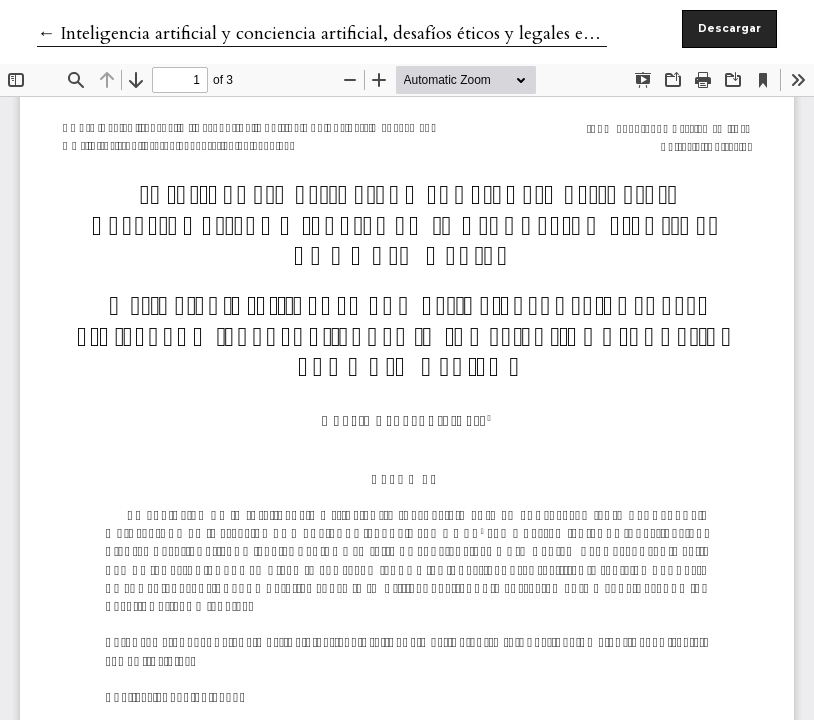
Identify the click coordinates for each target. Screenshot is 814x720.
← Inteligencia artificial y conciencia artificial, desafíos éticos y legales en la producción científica (407, 33)
